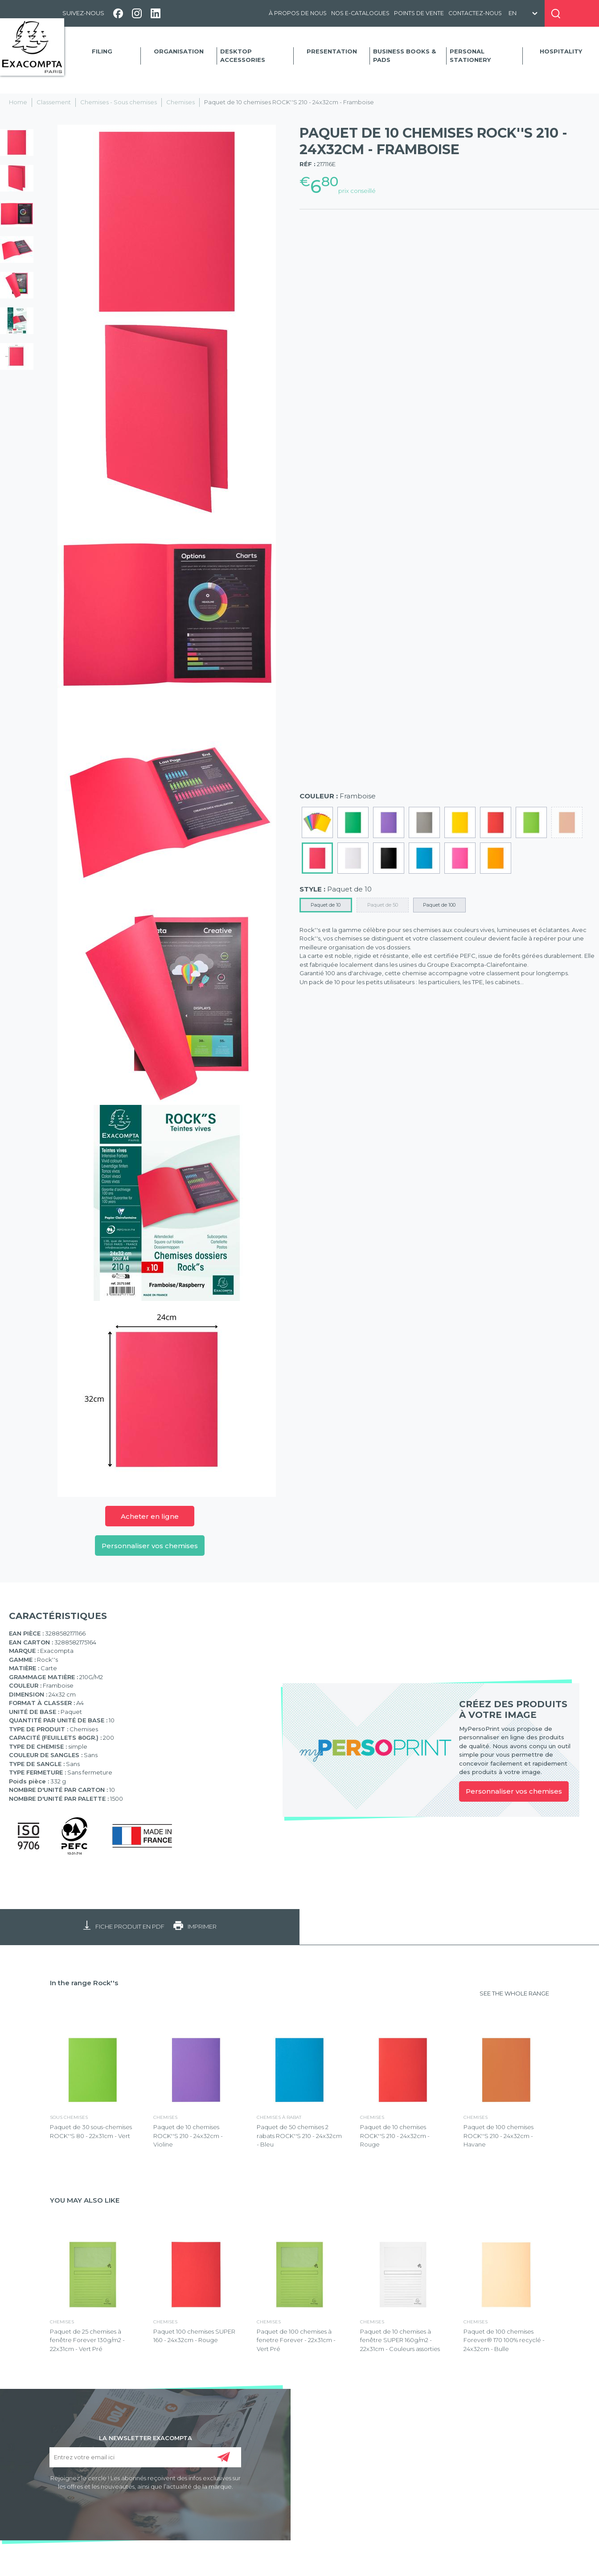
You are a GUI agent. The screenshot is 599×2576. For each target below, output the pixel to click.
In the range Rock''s (84, 1983)
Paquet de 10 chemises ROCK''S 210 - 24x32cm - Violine (188, 2135)
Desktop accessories (242, 56)
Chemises (180, 102)
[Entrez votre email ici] (145, 2457)
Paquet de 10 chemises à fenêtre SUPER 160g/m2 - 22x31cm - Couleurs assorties (400, 2340)
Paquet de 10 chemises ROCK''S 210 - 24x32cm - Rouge (395, 2135)
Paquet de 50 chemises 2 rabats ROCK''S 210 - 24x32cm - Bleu (299, 2135)
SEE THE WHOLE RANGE (514, 1993)
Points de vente (419, 13)
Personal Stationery (470, 56)
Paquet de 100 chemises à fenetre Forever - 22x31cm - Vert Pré (296, 2340)
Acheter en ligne (150, 1516)
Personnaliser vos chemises (150, 1546)
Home (18, 102)
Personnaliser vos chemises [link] (514, 1791)
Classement (54, 102)
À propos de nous (298, 13)
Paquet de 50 (382, 905)
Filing (102, 51)
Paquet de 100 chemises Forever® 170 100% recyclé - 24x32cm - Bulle (504, 2340)
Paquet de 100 (439, 905)
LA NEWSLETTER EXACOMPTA (145, 2437)
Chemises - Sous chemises (118, 102)
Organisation (179, 51)
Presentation (332, 51)
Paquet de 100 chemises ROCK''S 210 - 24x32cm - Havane (498, 2135)
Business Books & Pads (404, 56)
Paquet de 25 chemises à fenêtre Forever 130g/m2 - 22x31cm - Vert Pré (87, 2340)
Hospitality (561, 51)
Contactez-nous (475, 13)
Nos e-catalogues (360, 13)
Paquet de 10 (326, 905)
